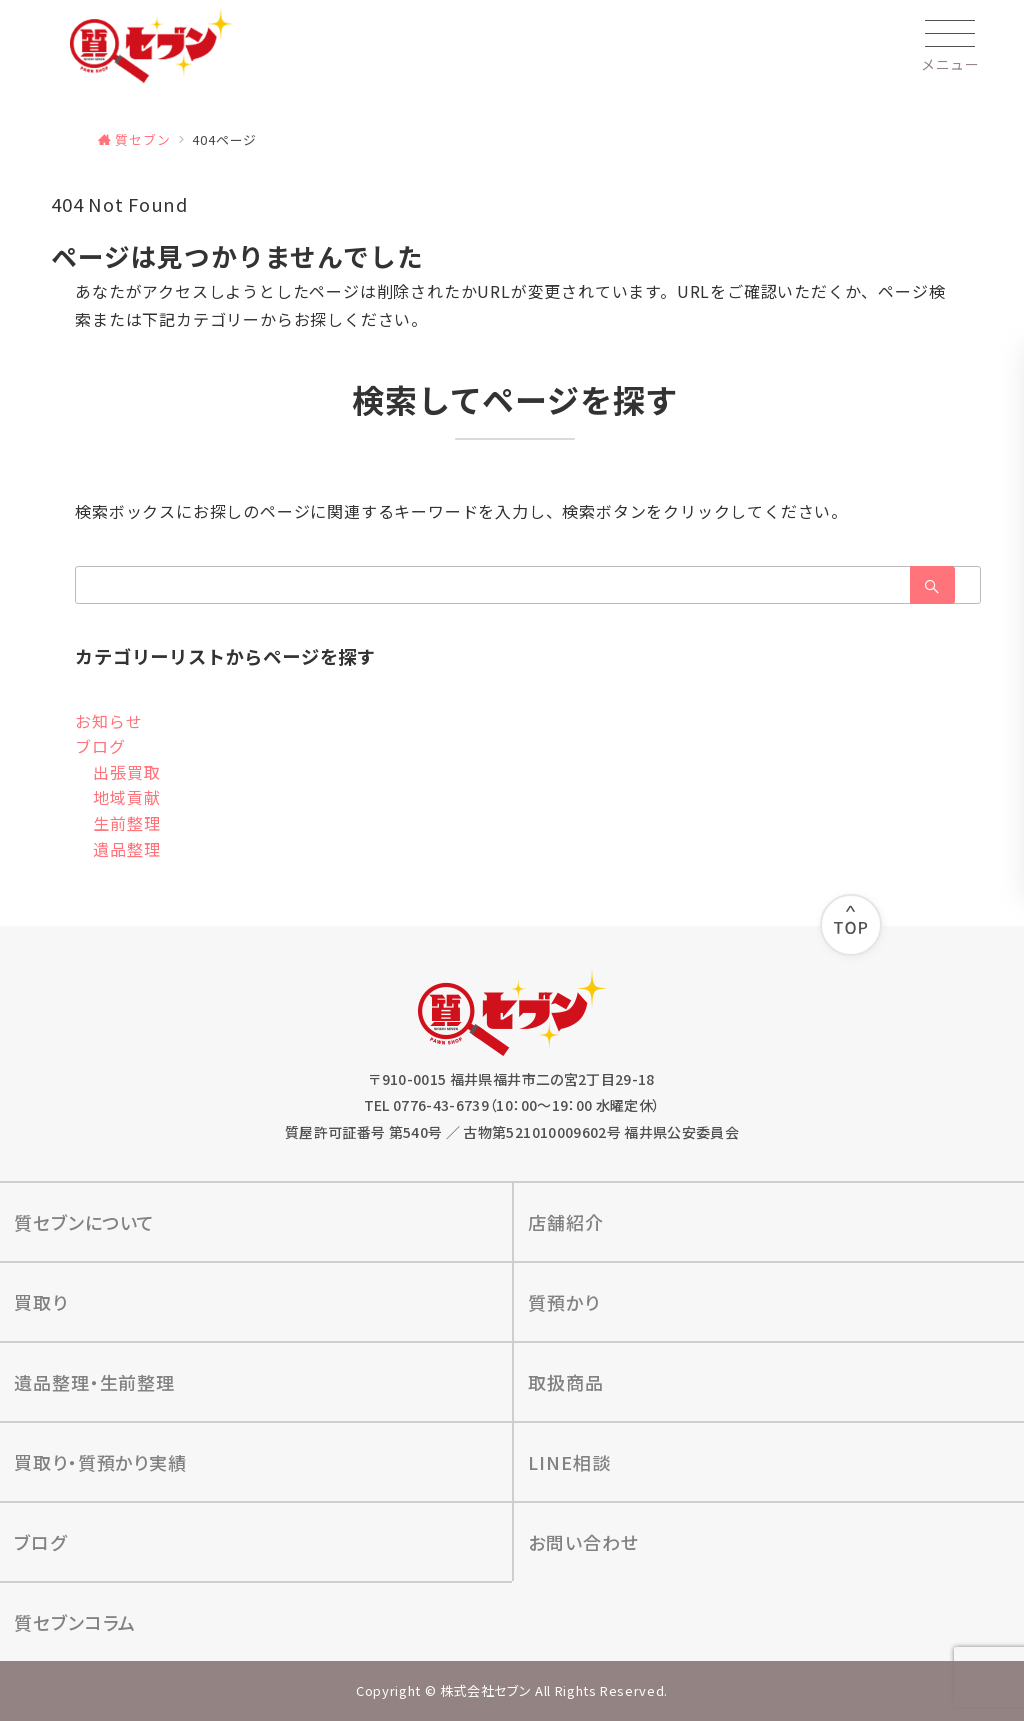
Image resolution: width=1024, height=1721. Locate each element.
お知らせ (108, 721)
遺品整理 (126, 849)
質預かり (564, 1302)
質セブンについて (84, 1222)
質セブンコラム (75, 1622)
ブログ (100, 746)
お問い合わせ (583, 1542)
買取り (41, 1302)
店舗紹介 (566, 1222)
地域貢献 (126, 797)
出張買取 (126, 772)
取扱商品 (566, 1382)
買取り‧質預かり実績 (100, 1462)
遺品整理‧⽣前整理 (94, 1382)
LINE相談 (569, 1462)
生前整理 (126, 823)
